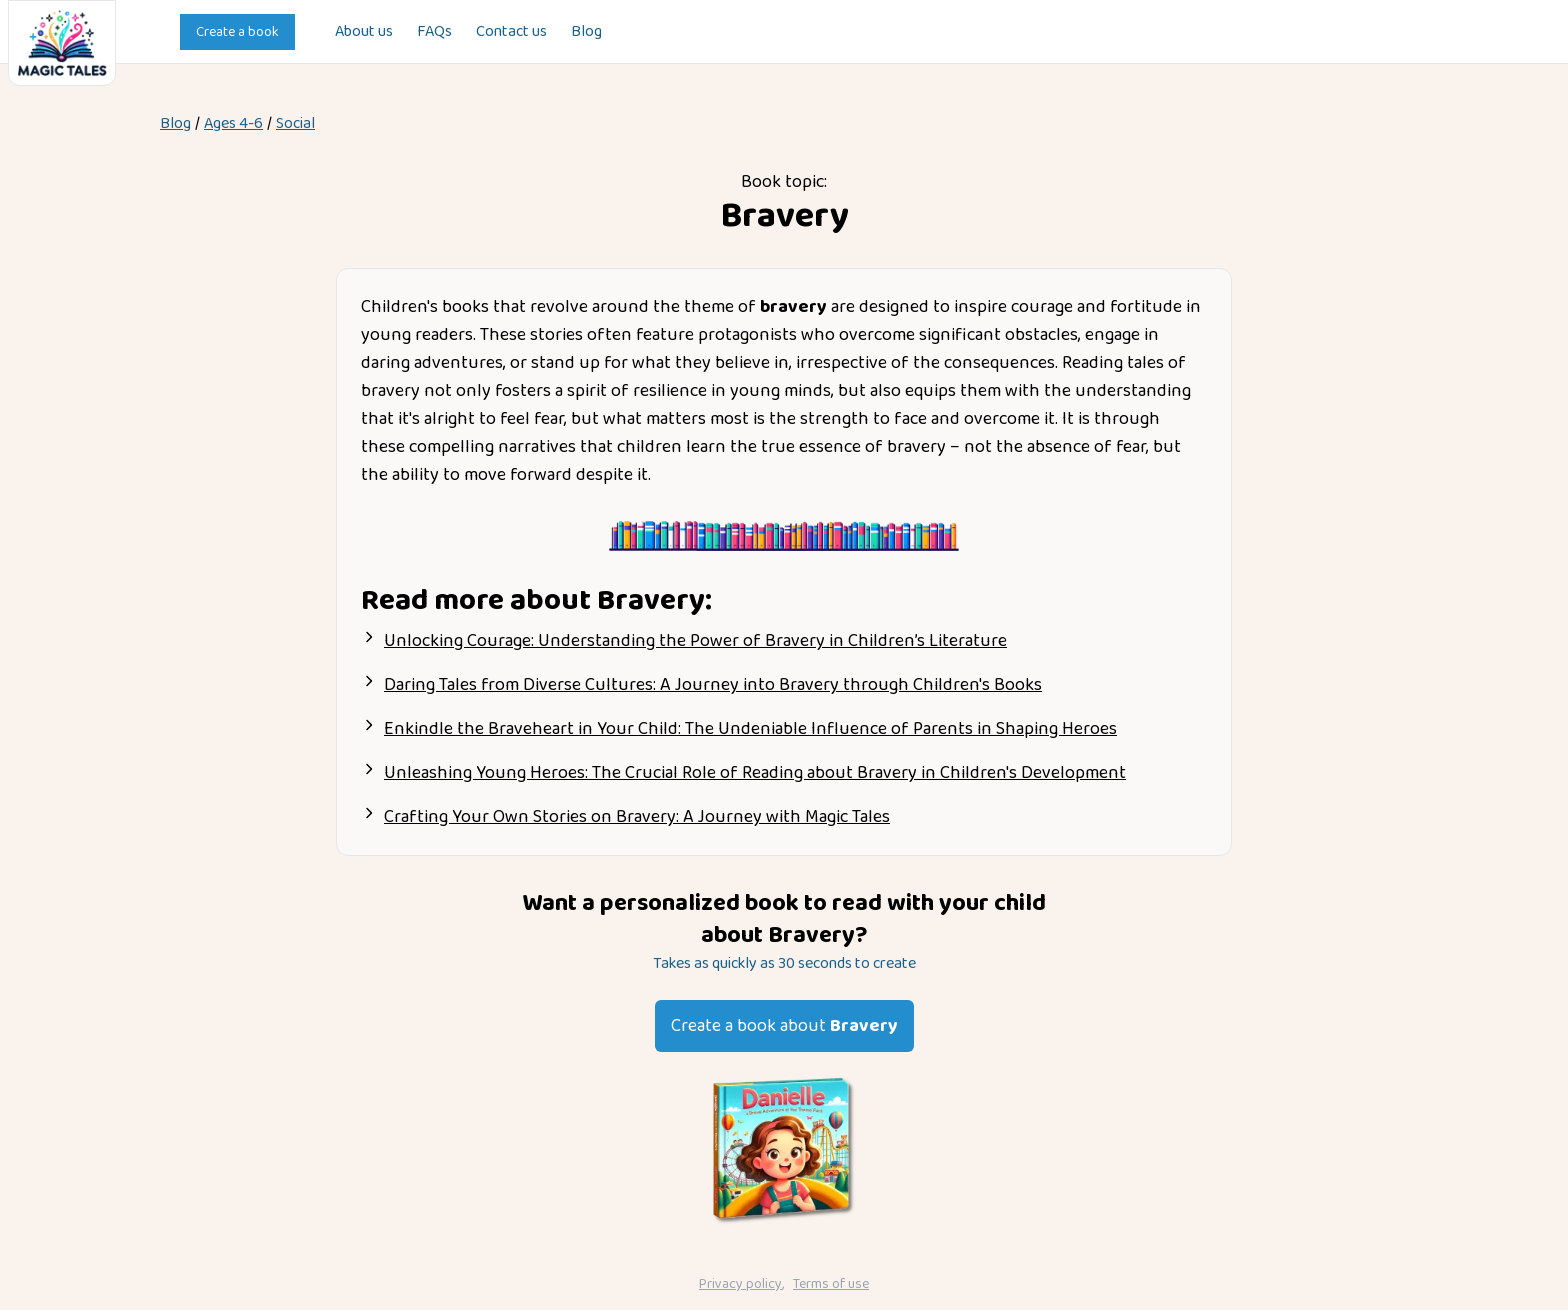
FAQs (434, 32)
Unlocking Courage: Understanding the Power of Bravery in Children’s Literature (695, 641)
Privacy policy (740, 1284)
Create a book (237, 32)
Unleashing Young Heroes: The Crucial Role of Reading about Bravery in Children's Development (755, 773)
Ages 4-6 (233, 124)
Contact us (511, 32)
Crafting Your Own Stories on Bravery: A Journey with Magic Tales (637, 817)
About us (364, 32)
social (295, 124)
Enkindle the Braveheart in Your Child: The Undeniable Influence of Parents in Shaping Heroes (750, 729)
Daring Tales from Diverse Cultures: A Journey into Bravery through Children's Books (713, 685)
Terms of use (831, 1284)
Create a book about (784, 1026)
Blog (586, 32)
